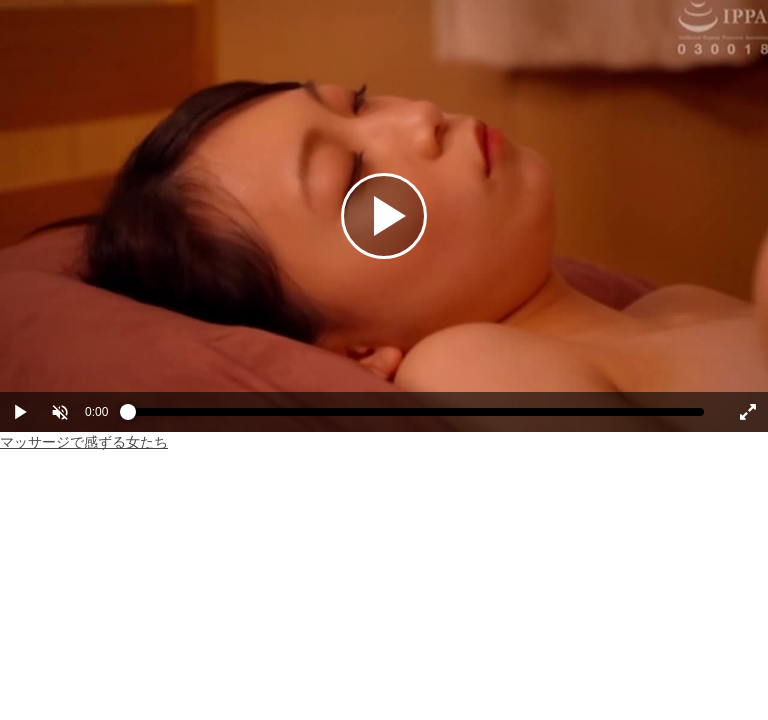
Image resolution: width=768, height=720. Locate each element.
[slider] (416, 417)
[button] (60, 412)
